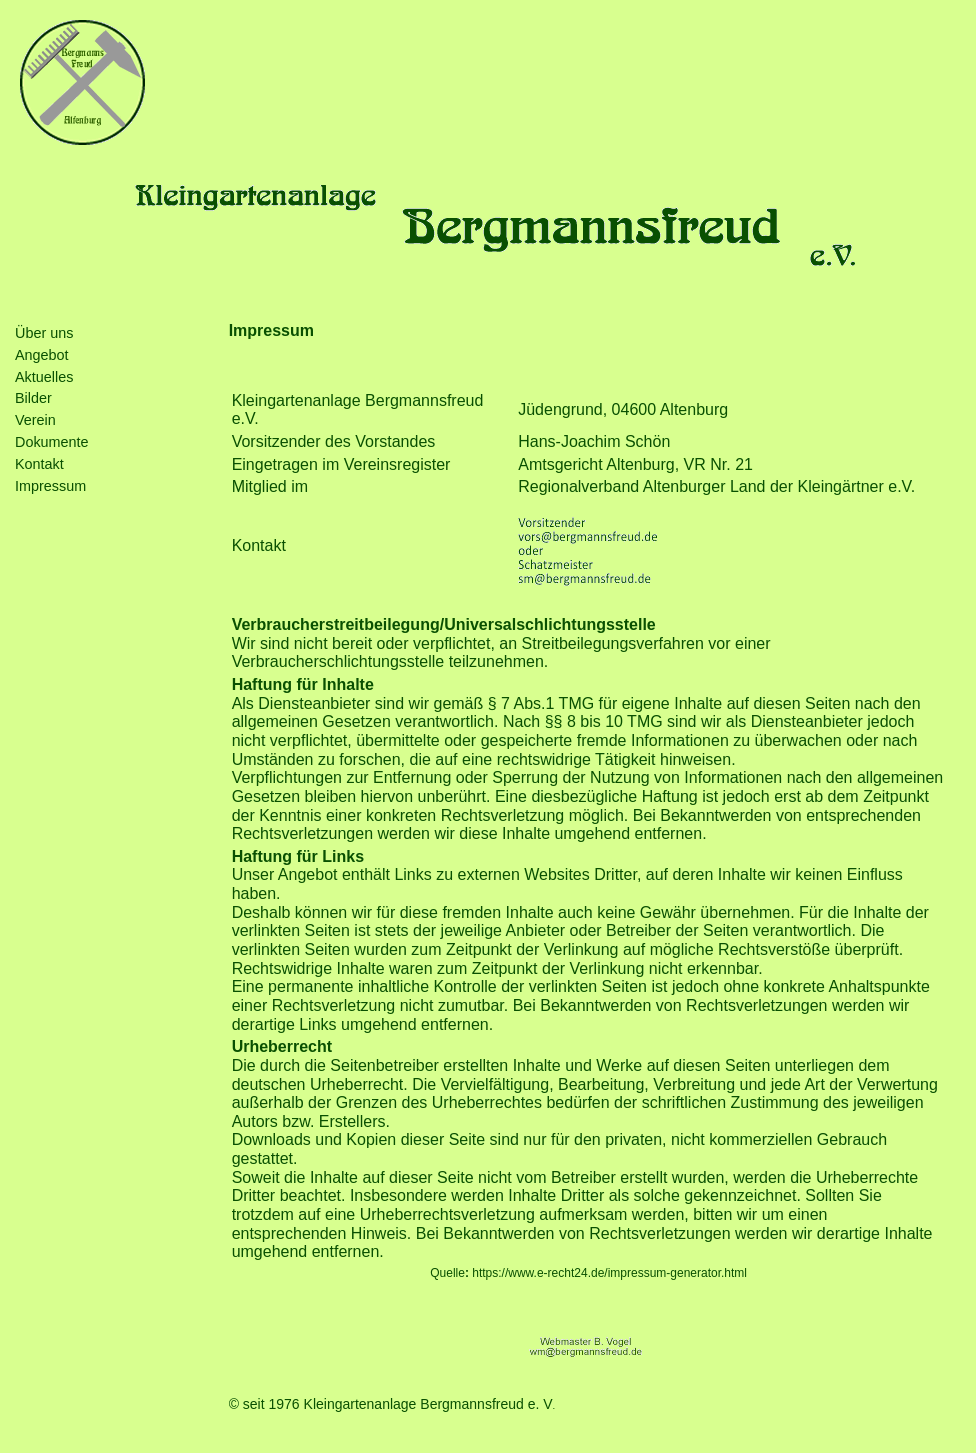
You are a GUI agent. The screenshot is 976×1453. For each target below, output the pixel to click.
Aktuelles (44, 377)
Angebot (42, 355)
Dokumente (52, 442)
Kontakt (39, 464)
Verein (35, 420)
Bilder (33, 398)
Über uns (44, 333)
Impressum (50, 486)
